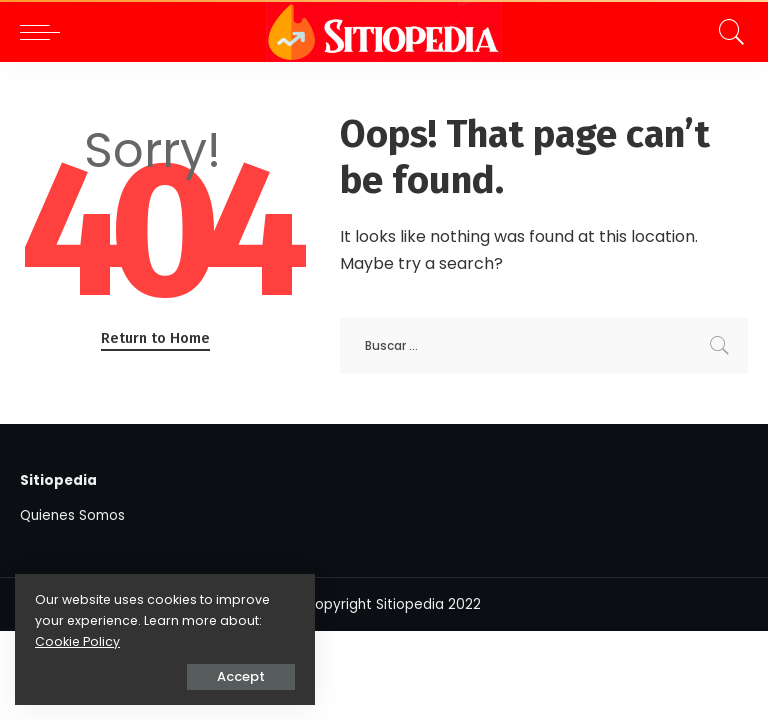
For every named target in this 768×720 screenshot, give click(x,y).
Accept (241, 676)
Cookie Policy (77, 641)
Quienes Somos (72, 515)
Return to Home (155, 338)
